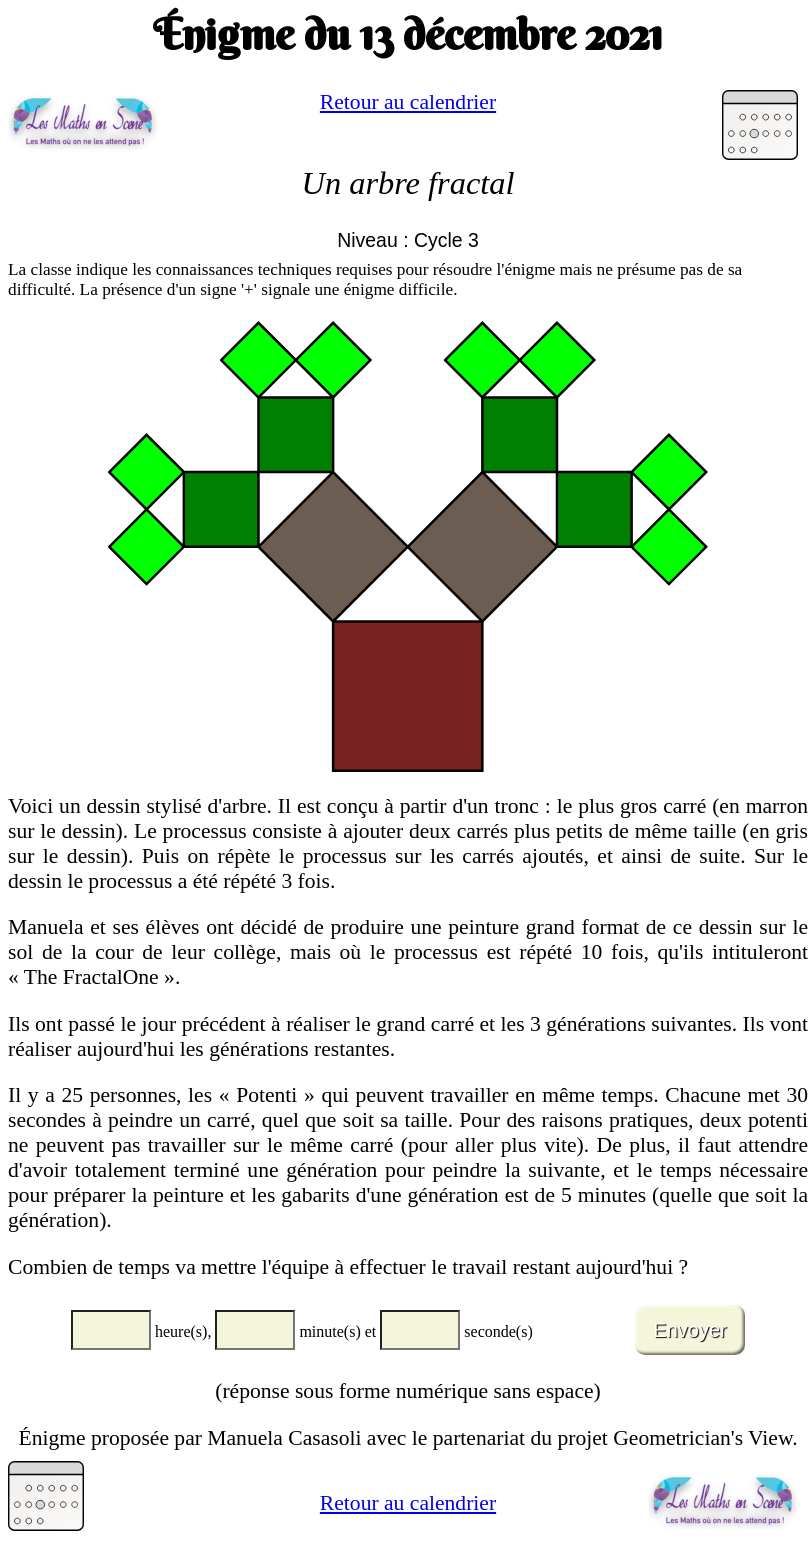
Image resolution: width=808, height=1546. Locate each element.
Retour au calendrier (408, 102)
